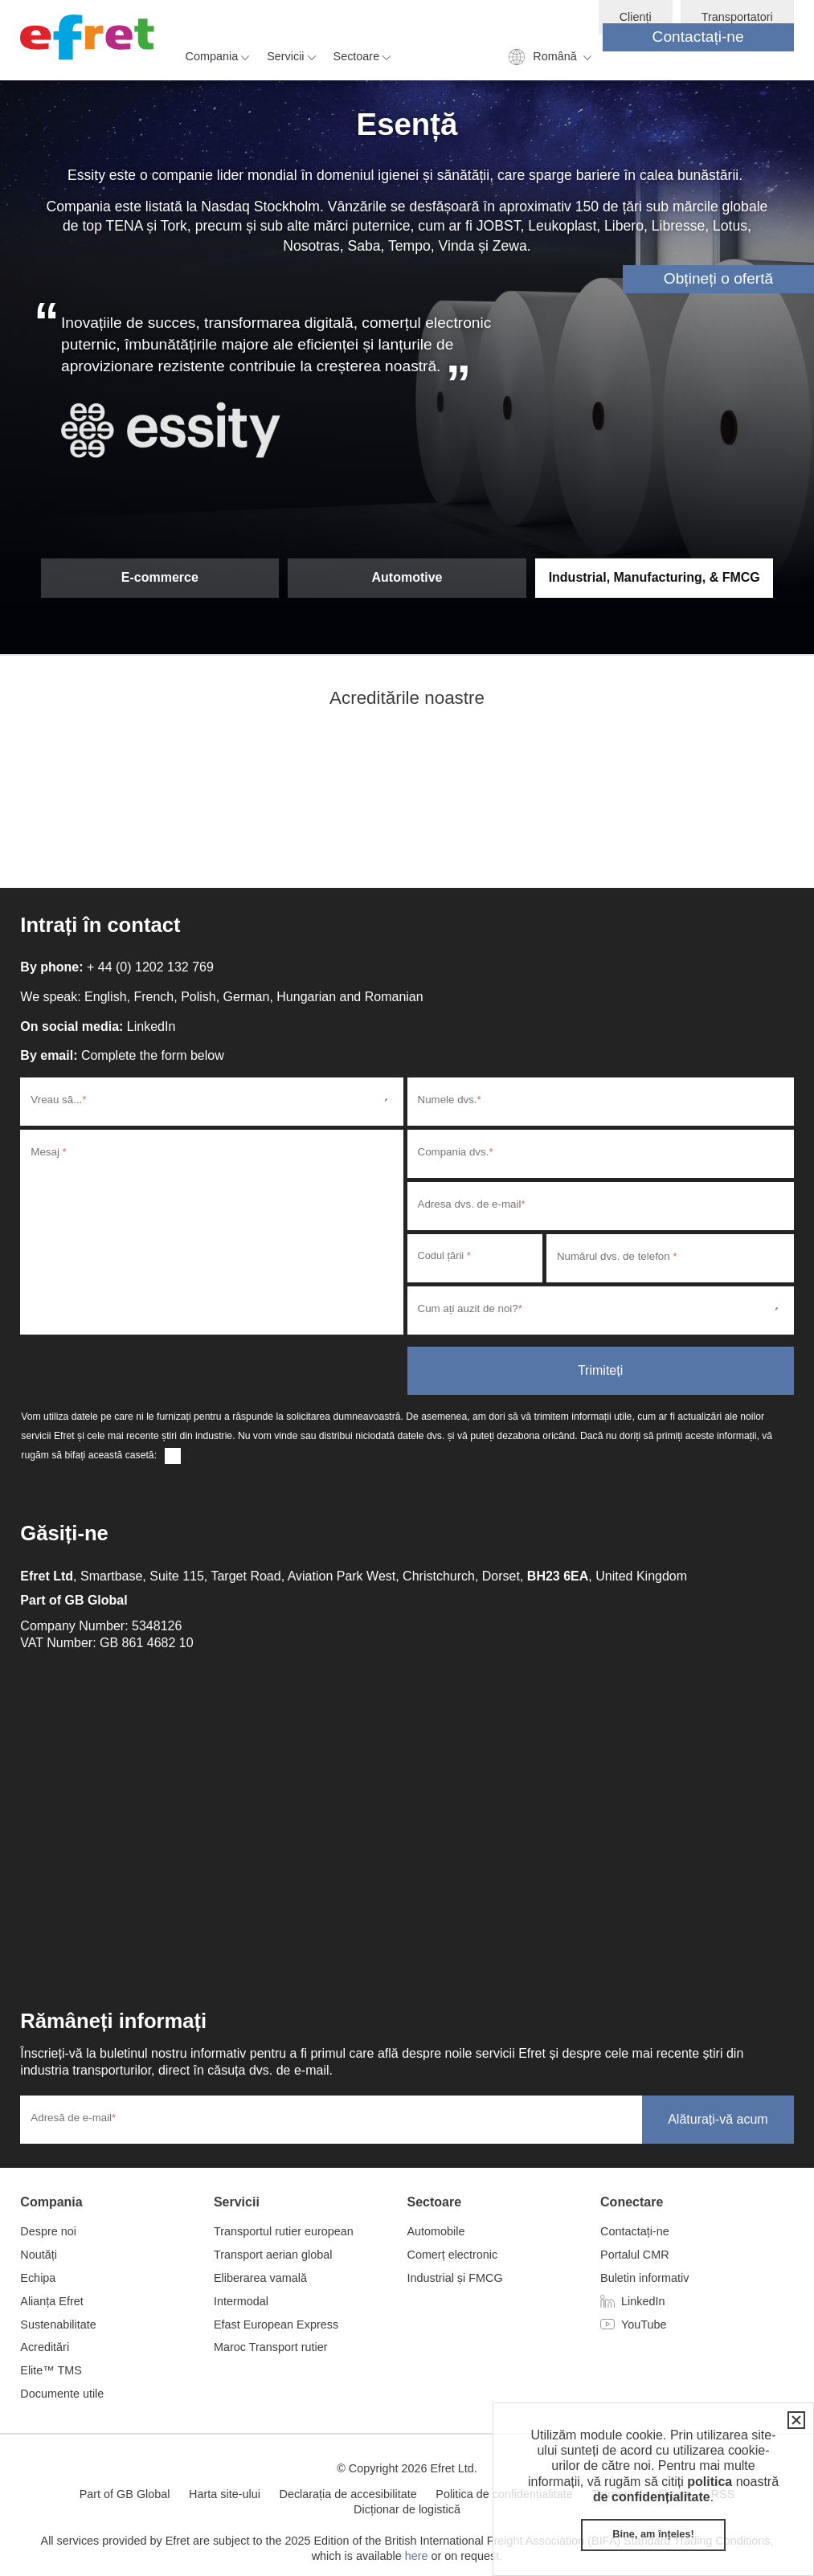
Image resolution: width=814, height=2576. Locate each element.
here (416, 2555)
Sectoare (356, 56)
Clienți (636, 16)
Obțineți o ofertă (719, 278)
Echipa (37, 2277)
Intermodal (241, 2301)
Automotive (406, 577)
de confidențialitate (651, 2497)
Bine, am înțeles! (653, 2534)
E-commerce (159, 577)
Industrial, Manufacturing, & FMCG (654, 577)
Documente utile (62, 2393)
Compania (212, 56)
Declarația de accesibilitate (347, 2494)
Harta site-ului (224, 2494)
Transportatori (737, 16)
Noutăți (38, 2254)
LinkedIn (151, 1026)
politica (709, 2481)
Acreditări (44, 2347)
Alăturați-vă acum (718, 2119)
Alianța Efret (51, 2301)
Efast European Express (276, 2324)
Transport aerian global (273, 2254)
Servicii (285, 56)
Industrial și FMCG (454, 2277)
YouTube (644, 2324)
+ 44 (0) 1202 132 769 (150, 967)
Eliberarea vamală (260, 2277)
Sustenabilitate (58, 2324)
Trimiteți (600, 1370)
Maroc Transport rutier (271, 2347)
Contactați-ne (698, 36)
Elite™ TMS (51, 2370)
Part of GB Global (73, 1600)
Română (554, 56)
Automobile (435, 2231)
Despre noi (48, 2231)
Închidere (793, 2420)
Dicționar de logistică (407, 2509)
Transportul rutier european (284, 2231)
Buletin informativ (644, 2277)
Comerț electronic (452, 2254)
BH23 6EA (557, 1576)
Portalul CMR (634, 2254)
